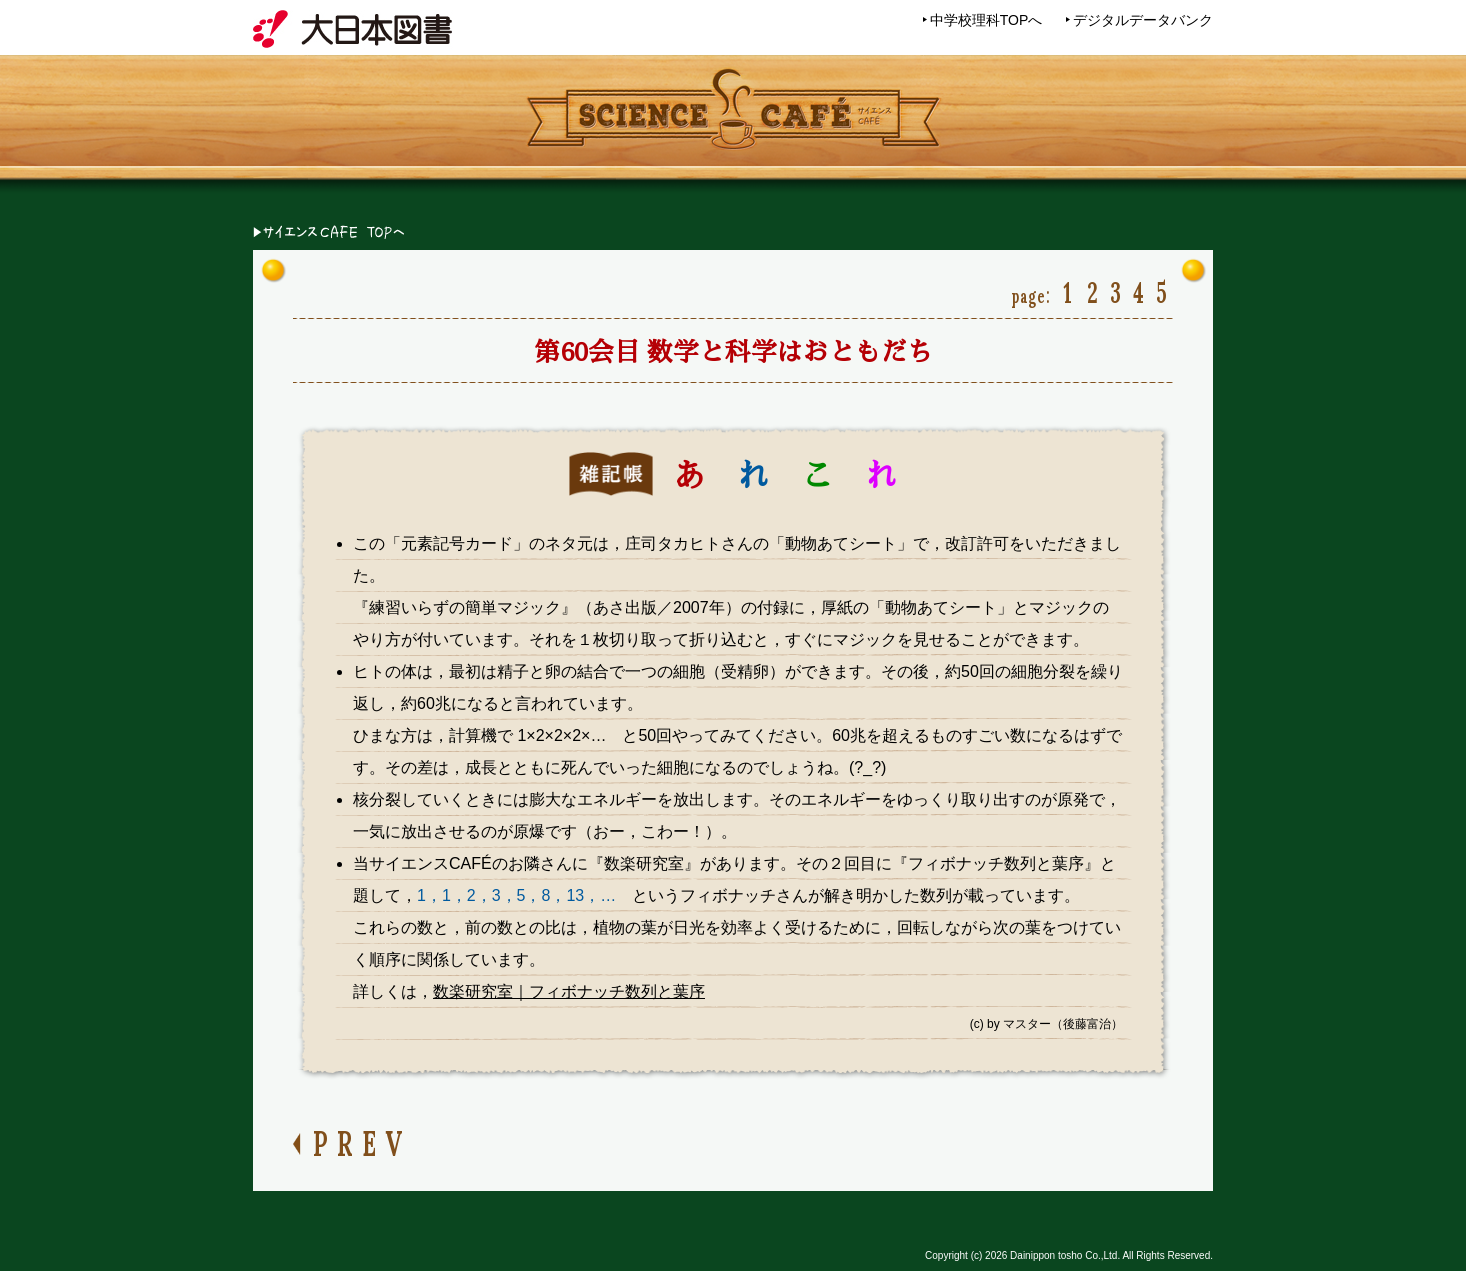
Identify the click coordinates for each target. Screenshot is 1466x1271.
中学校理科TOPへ (986, 20)
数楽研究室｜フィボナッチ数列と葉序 (569, 991)
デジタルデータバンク (1143, 20)
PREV (362, 1140)
